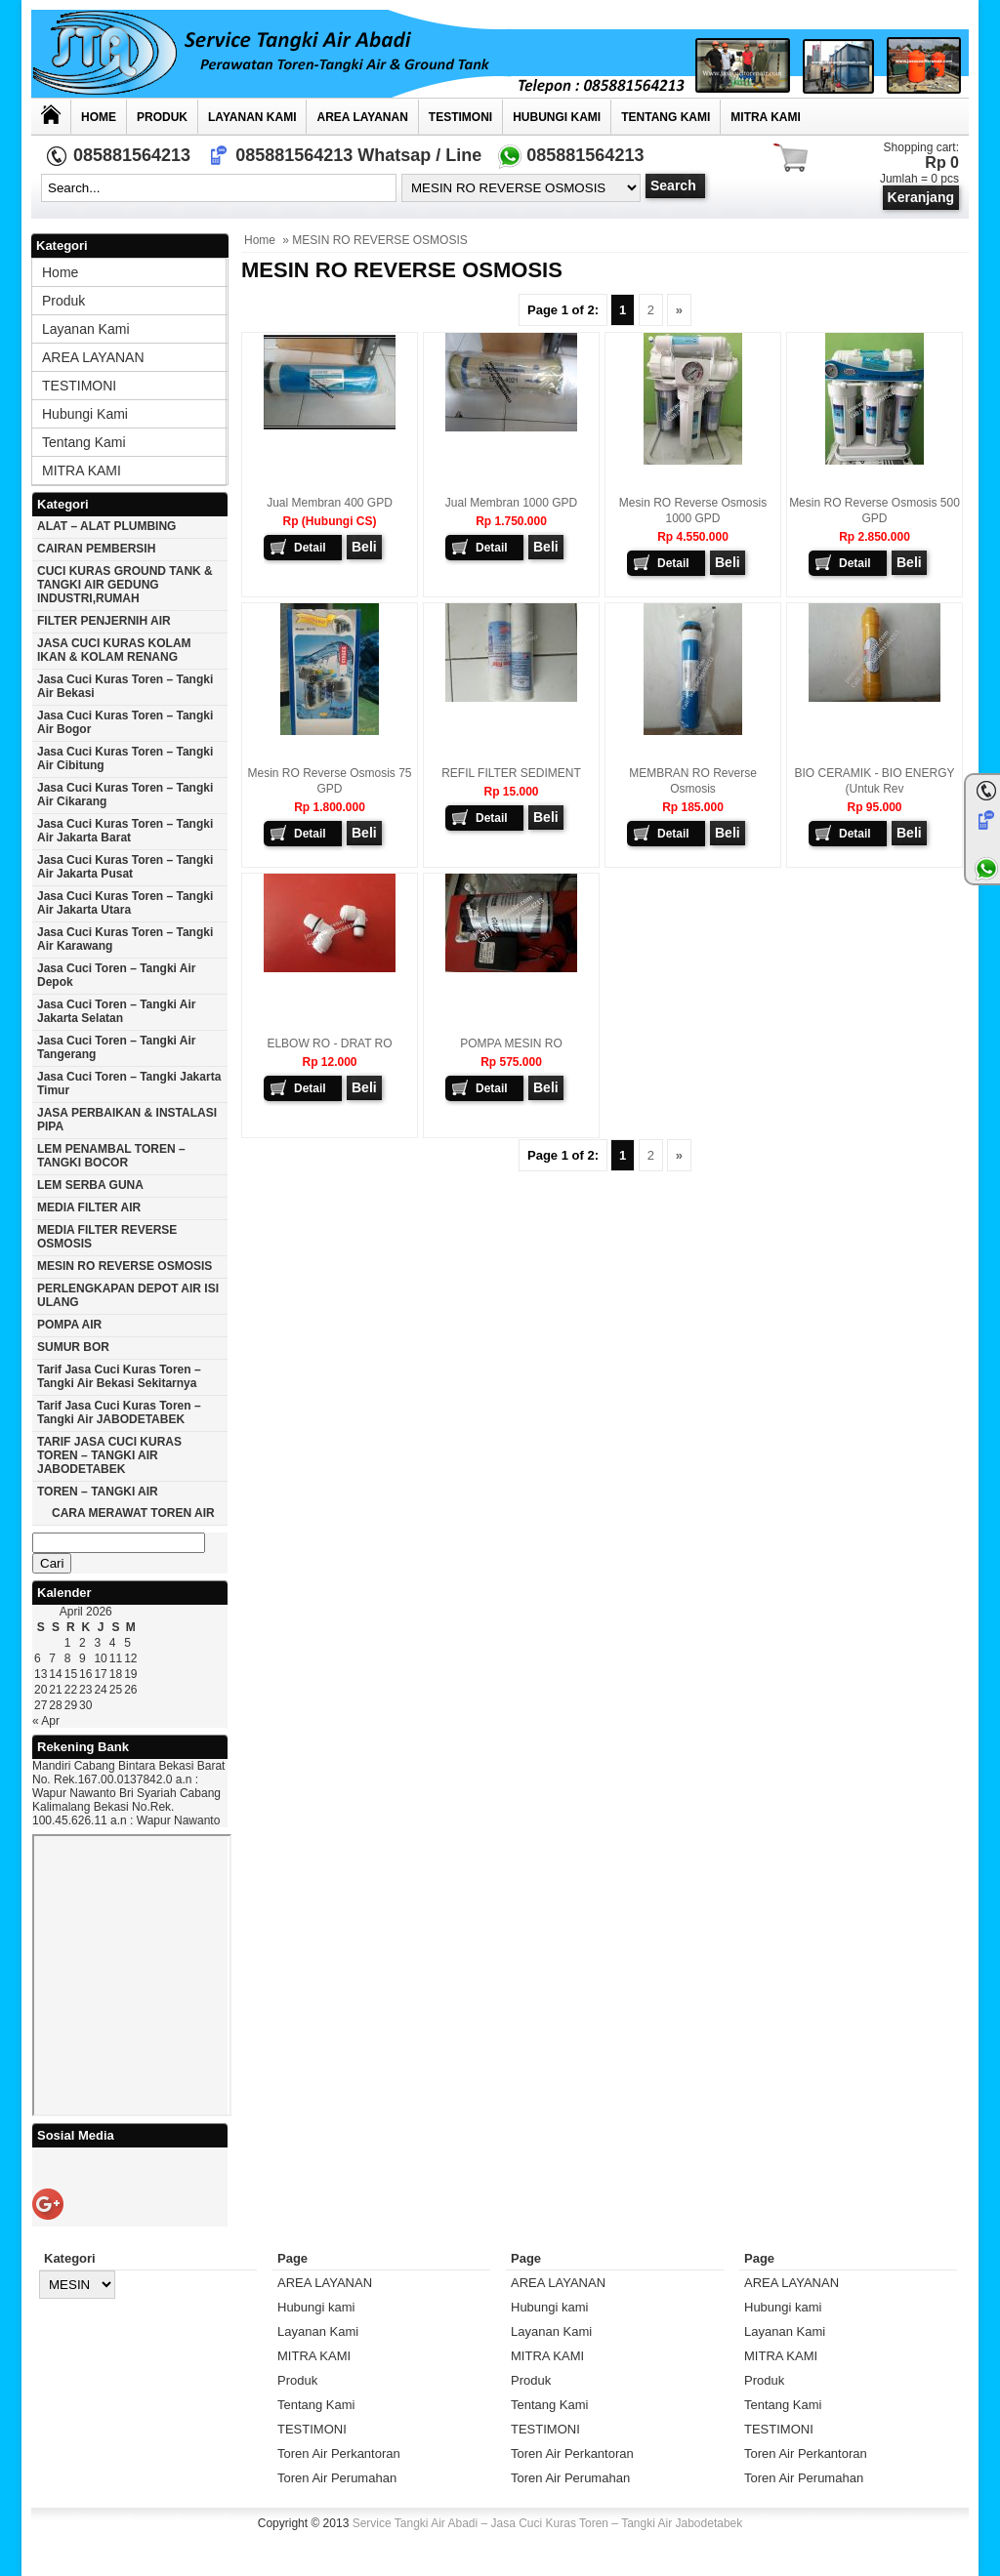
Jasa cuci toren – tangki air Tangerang (116, 1047)
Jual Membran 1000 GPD (511, 503)
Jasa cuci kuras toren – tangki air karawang (125, 939)
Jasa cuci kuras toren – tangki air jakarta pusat (125, 866)
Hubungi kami (557, 117)
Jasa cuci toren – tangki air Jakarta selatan (116, 1011)
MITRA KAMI (765, 117)
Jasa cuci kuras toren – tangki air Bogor (125, 722)
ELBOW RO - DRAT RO (329, 1043)
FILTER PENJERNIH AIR (104, 621)
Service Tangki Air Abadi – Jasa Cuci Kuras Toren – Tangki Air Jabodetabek (548, 2523)
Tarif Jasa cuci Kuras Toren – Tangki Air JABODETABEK (119, 1412)
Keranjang (921, 197)
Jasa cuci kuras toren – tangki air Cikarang (125, 794)
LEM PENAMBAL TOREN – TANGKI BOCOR (111, 1155)
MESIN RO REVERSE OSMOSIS (124, 1266)
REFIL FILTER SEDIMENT (511, 773)
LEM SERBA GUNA (90, 1185)
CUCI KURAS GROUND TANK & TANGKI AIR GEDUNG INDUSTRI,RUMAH (125, 584)
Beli (364, 546)
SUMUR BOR (73, 1347)
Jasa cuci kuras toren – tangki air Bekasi (125, 686)
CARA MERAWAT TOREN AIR (133, 1513)
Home (98, 117)
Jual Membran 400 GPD (330, 503)
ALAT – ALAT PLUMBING (106, 526)
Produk (162, 117)
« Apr (46, 1721)
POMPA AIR (69, 1324)
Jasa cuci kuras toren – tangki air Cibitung (125, 758)
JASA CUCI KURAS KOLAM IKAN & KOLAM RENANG (114, 650)
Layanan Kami (252, 117)
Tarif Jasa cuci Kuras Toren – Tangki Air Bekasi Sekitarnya (119, 1376)
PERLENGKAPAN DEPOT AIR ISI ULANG (128, 1295)
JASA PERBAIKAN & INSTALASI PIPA (127, 1119)
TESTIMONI (460, 117)
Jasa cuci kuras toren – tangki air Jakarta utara (125, 903)
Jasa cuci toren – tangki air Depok (116, 975)
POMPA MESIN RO (511, 1043)
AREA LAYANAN (361, 117)
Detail (310, 547)
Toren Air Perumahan (336, 2478)
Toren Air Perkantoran (338, 2453)
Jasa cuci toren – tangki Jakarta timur (129, 1083)
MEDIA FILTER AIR (89, 1207)
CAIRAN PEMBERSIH (96, 548)
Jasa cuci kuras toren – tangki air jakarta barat (125, 830)
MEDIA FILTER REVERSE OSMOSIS (107, 1236)
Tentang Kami (665, 117)
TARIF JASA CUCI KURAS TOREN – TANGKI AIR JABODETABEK (109, 1455)
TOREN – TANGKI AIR (97, 1491)
